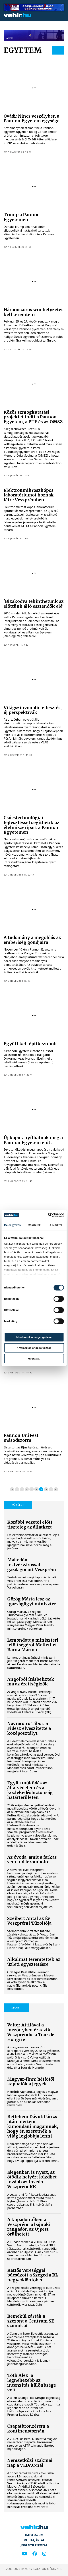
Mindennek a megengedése (34, 1337)
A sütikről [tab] (56, 1224)
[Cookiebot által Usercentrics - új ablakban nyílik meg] (48, 1215)
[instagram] (44, 2553)
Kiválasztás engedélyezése (34, 1347)
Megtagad (34, 1358)
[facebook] (34, 2553)
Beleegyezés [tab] (12, 1224)
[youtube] (24, 2553)
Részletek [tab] (34, 1224)
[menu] (62, 15)
